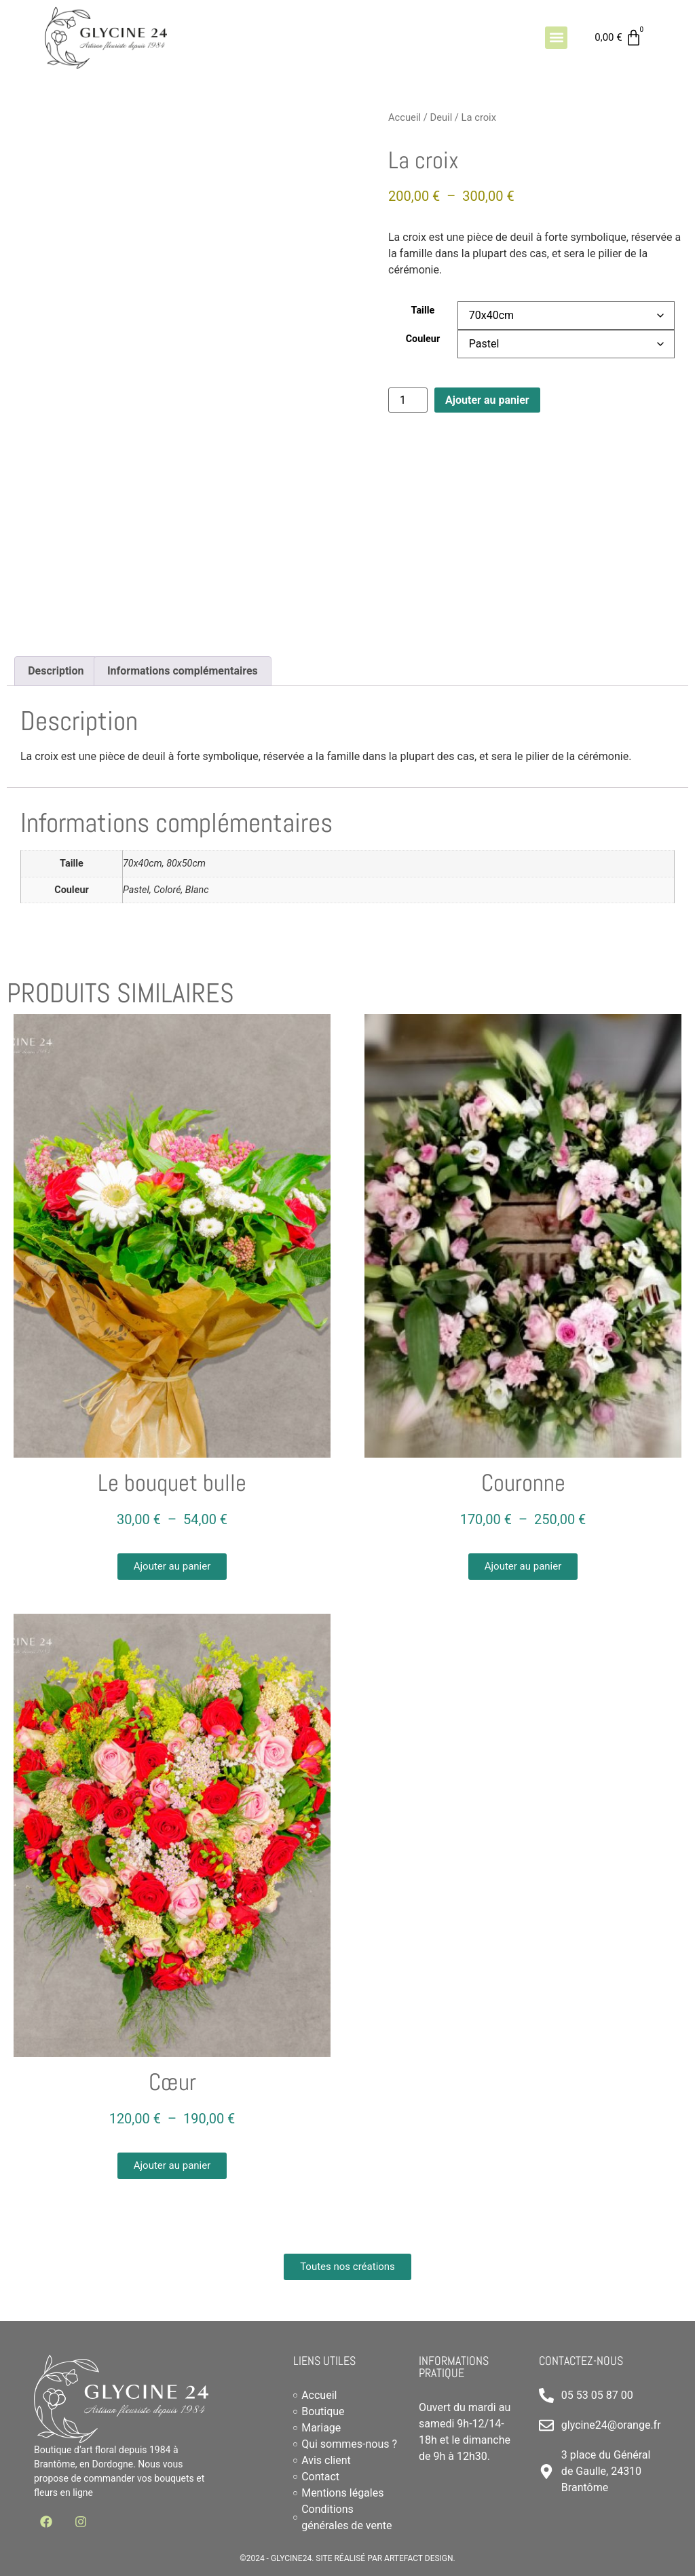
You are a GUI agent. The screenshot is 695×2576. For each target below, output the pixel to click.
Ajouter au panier (487, 400)
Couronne (523, 1483)
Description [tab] (55, 670)
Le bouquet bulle (172, 1483)
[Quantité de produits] (408, 400)
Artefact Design (418, 2558)
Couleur (423, 339)
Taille (423, 311)
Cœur (172, 2082)
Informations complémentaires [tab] (182, 670)
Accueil (404, 117)
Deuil (441, 117)
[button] (556, 37)
